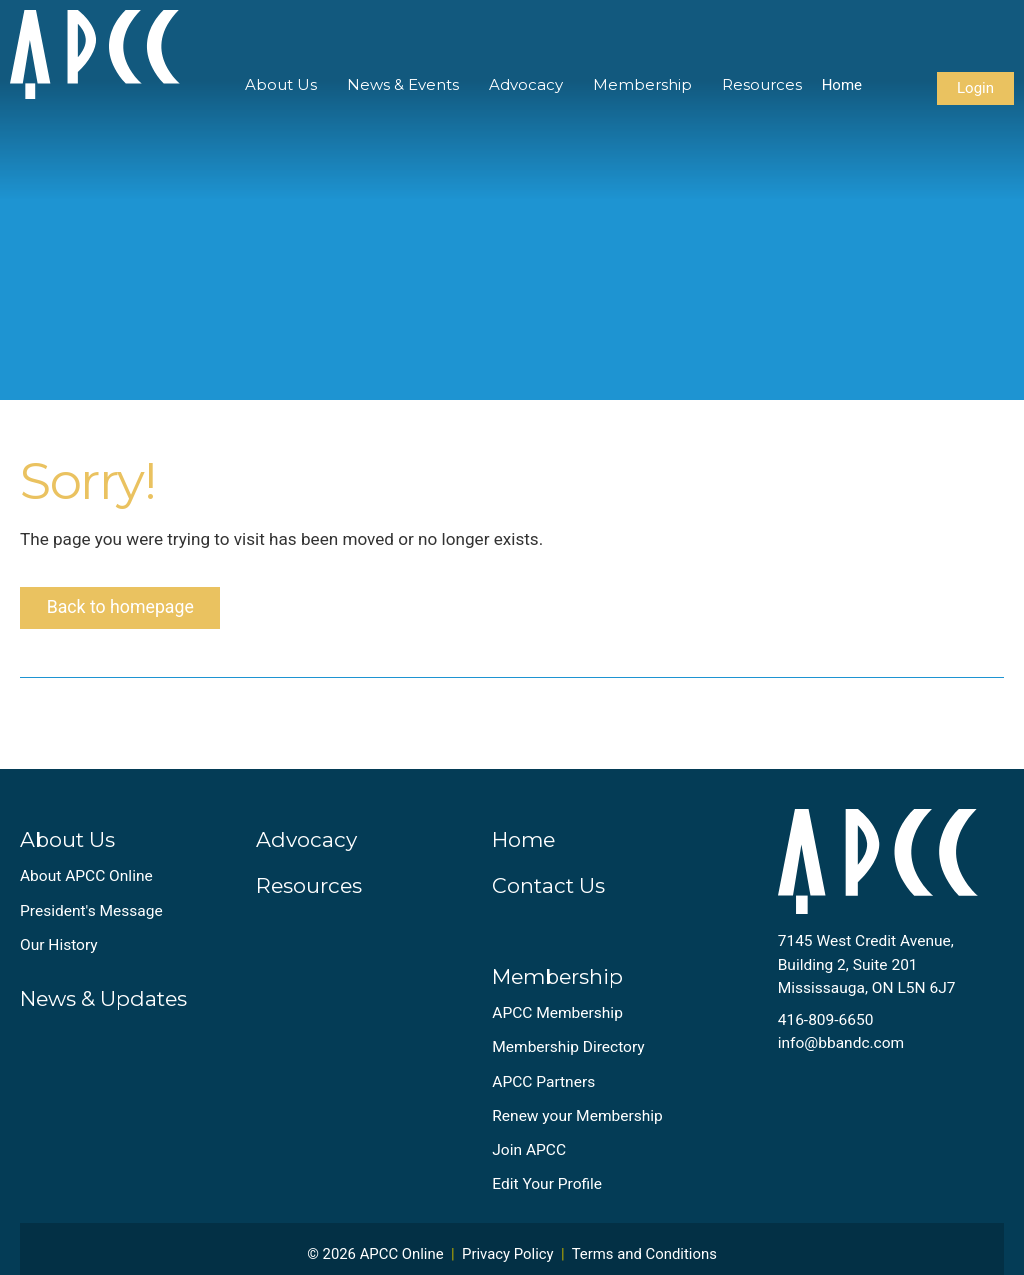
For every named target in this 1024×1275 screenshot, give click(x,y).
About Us (281, 84)
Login (975, 88)
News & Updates (103, 1003)
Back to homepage (123, 610)
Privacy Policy (508, 1258)
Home (842, 85)
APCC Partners (543, 1086)
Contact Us (548, 890)
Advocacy (526, 84)
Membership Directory (568, 1052)
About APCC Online (86, 881)
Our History (59, 949)
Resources (762, 84)
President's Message (91, 915)
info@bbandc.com (841, 1048)
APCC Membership (557, 1017)
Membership (642, 84)
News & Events (403, 84)
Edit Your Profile (547, 1189)
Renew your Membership (577, 1120)
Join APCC (529, 1154)
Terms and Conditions (644, 1258)
